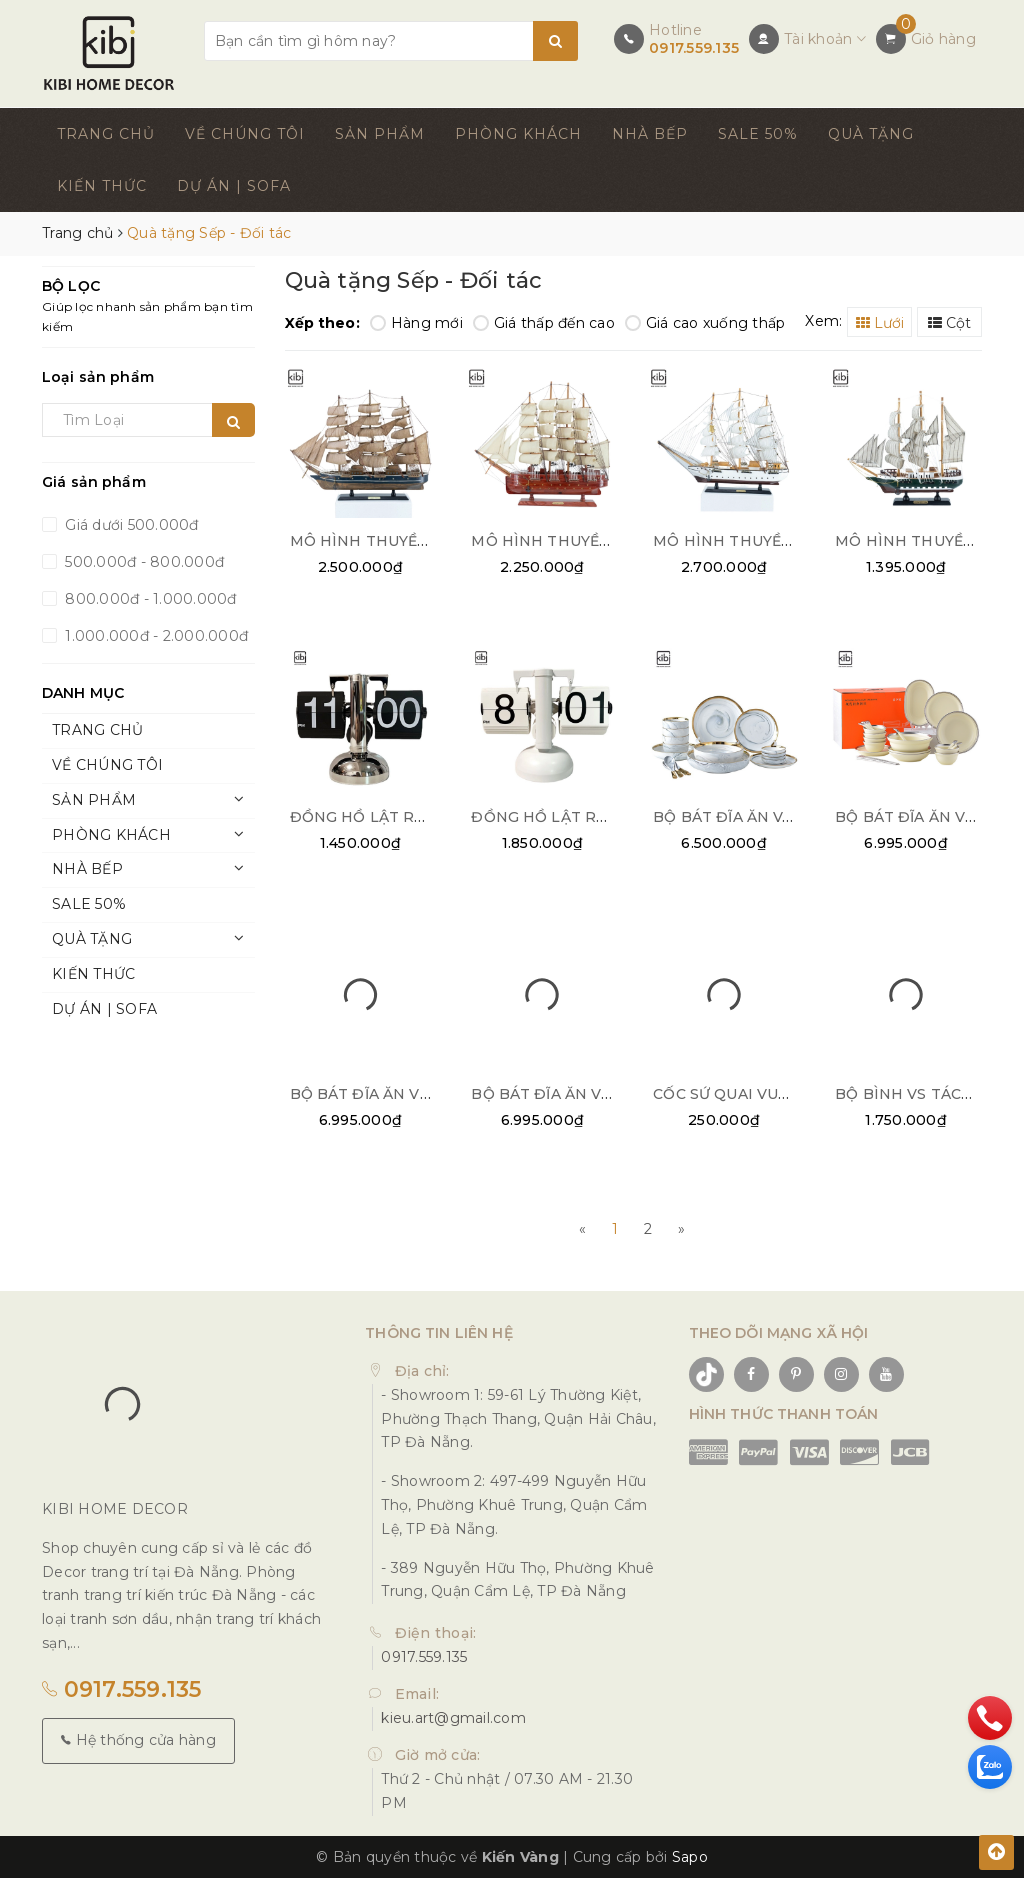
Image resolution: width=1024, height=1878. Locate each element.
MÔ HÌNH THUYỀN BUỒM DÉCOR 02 (609, 540)
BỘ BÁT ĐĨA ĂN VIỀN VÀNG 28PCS (418, 1092)
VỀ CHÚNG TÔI (245, 134)
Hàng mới (416, 323)
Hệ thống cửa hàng (138, 1739)
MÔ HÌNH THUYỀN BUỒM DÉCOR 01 (426, 540)
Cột (949, 323)
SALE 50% (758, 134)
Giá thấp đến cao (544, 323)
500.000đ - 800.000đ (142, 562)
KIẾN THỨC (102, 186)
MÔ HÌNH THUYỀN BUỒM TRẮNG (779, 540)
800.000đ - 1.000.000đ (149, 599)
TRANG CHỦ (106, 134)
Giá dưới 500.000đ (130, 525)
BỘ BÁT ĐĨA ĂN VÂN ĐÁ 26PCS (768, 816)
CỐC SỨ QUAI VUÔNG (733, 1092)
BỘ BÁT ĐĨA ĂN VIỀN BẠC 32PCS (593, 1092)
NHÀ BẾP (650, 134)
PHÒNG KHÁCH (518, 134)
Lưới (880, 323)
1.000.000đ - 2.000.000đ (154, 636)
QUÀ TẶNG (871, 134)
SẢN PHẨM (380, 134)
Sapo (690, 1855)
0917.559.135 (694, 48)
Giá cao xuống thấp (705, 323)
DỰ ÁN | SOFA (234, 186)
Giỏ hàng (943, 39)
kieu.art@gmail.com (453, 1717)
